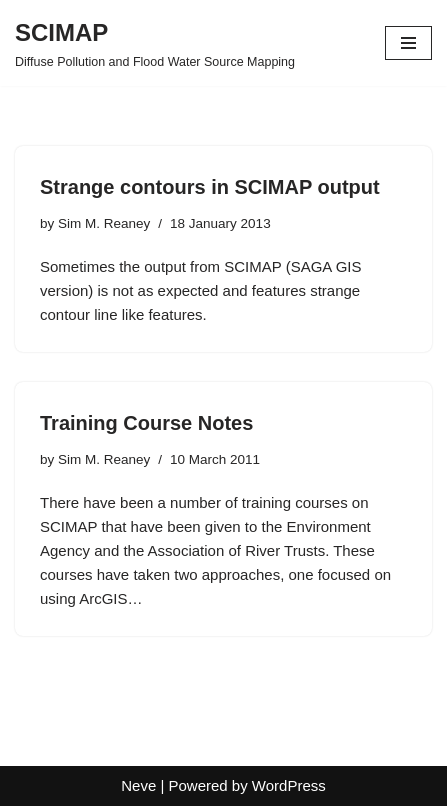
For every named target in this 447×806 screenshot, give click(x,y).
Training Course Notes (146, 423)
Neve (138, 785)
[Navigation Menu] (408, 43)
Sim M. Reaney (104, 223)
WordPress (289, 785)
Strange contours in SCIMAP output (210, 187)
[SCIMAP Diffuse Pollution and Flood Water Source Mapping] (155, 43)
